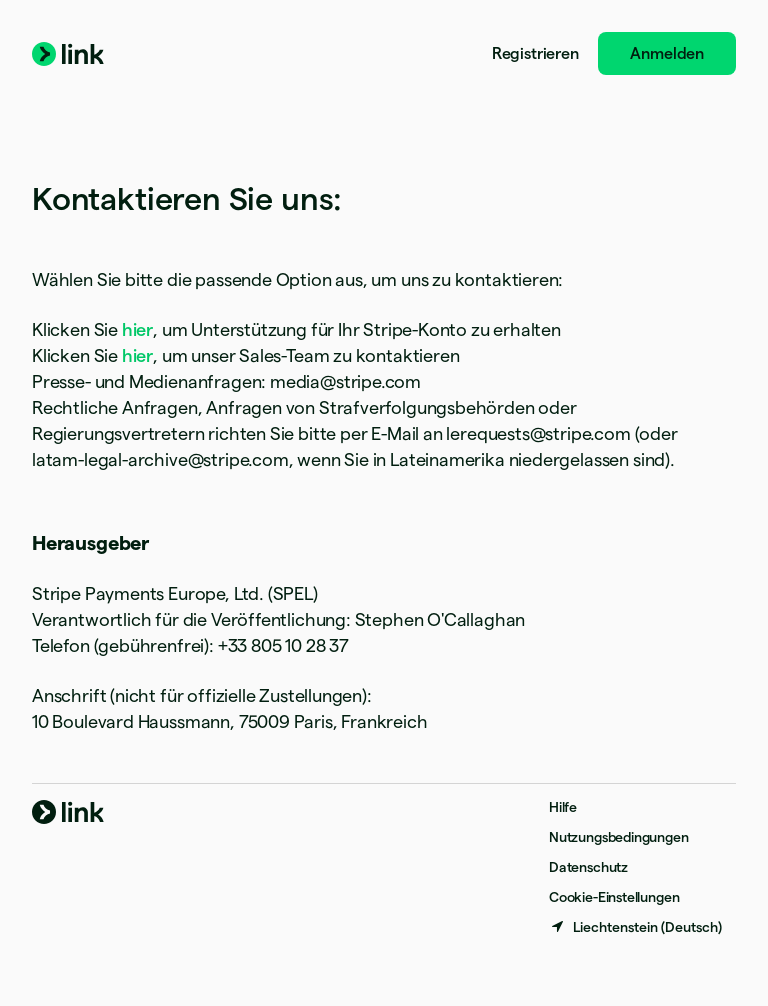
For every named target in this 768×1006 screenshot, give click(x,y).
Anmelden (667, 53)
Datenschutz (588, 867)
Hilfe (563, 807)
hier (137, 329)
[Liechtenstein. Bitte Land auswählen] (635, 927)
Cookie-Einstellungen (614, 897)
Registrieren (535, 53)
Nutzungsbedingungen (619, 837)
